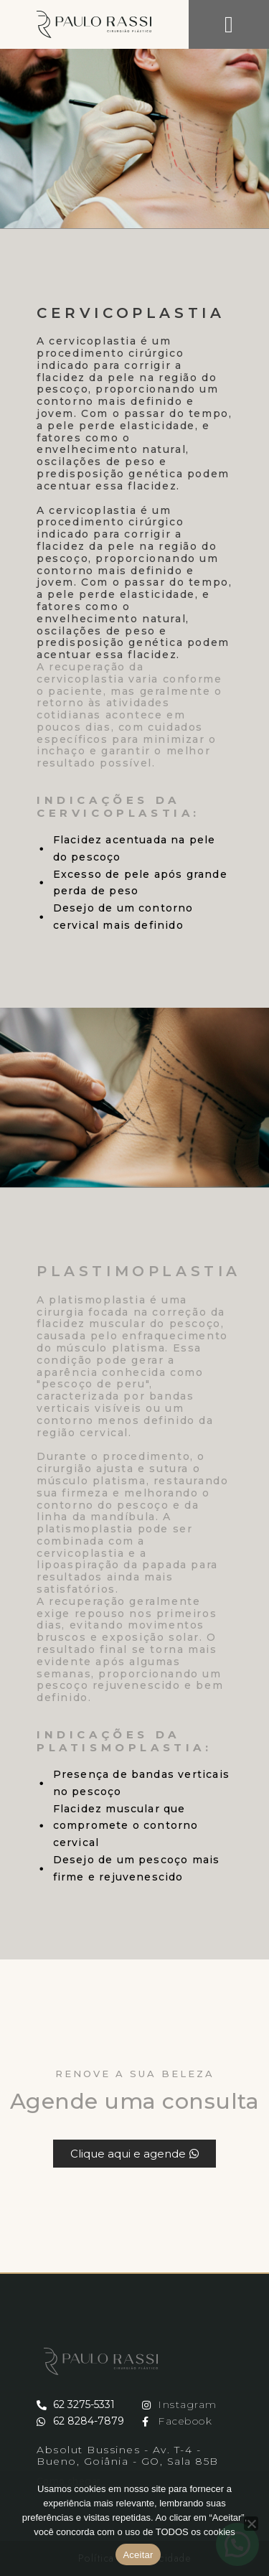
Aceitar (138, 2554)
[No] (251, 2523)
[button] (229, 24)
